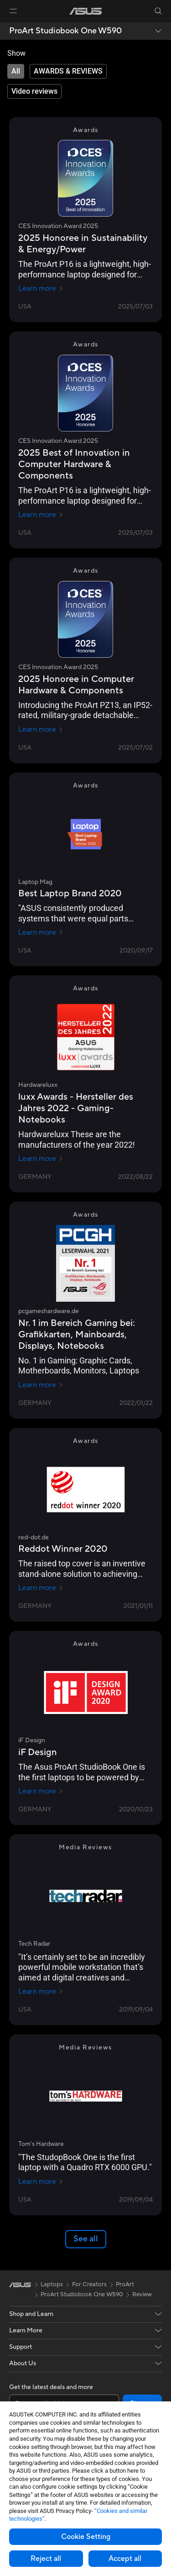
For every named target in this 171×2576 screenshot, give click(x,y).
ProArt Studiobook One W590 (65, 31)
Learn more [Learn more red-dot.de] (40, 1587)
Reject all (46, 2558)
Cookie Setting (85, 2536)
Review (142, 2294)
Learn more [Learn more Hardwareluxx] (40, 1158)
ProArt (125, 2284)
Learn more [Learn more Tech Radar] (40, 1991)
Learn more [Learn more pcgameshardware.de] (40, 1384)
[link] (85, 11)
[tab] (15, 71)
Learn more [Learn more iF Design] (40, 1791)
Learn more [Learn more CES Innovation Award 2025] (40, 288)
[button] (13, 11)
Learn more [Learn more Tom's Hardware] (40, 2181)
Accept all (125, 2558)
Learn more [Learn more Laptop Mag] (40, 932)
